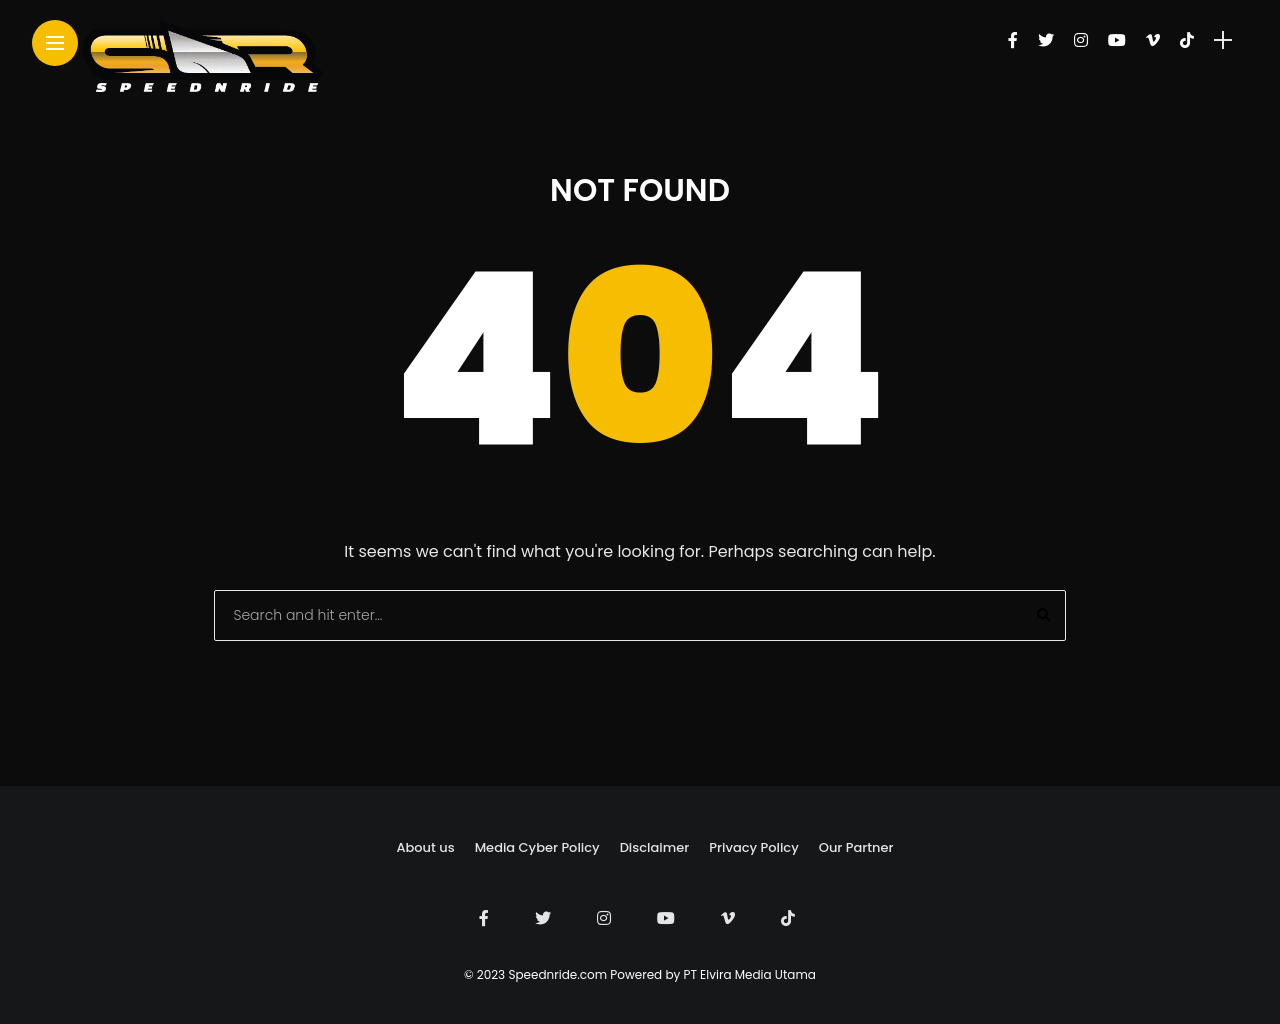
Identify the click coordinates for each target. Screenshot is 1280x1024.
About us (425, 847)
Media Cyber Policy (537, 847)
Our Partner (856, 847)
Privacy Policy (753, 847)
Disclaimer (655, 847)
